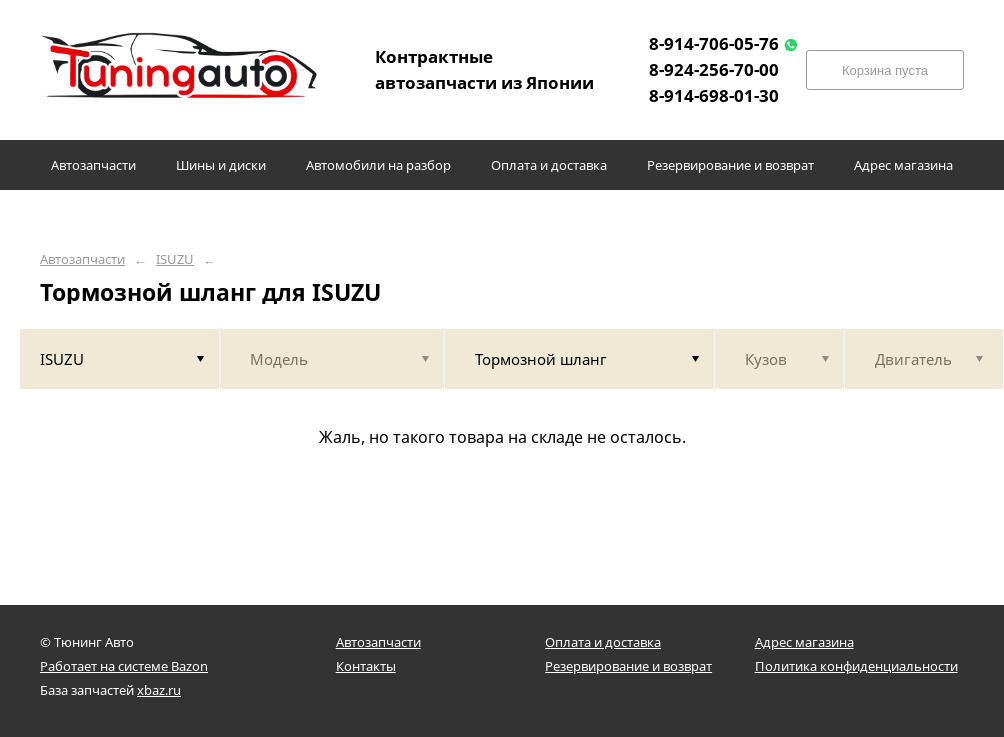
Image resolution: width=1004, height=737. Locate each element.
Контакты (366, 666)
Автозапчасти (82, 259)
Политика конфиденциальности (856, 666)
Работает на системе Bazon (124, 666)
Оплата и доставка (603, 642)
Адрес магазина (804, 642)
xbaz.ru (159, 690)
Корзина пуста (885, 70)
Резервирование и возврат (628, 666)
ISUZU (175, 259)
